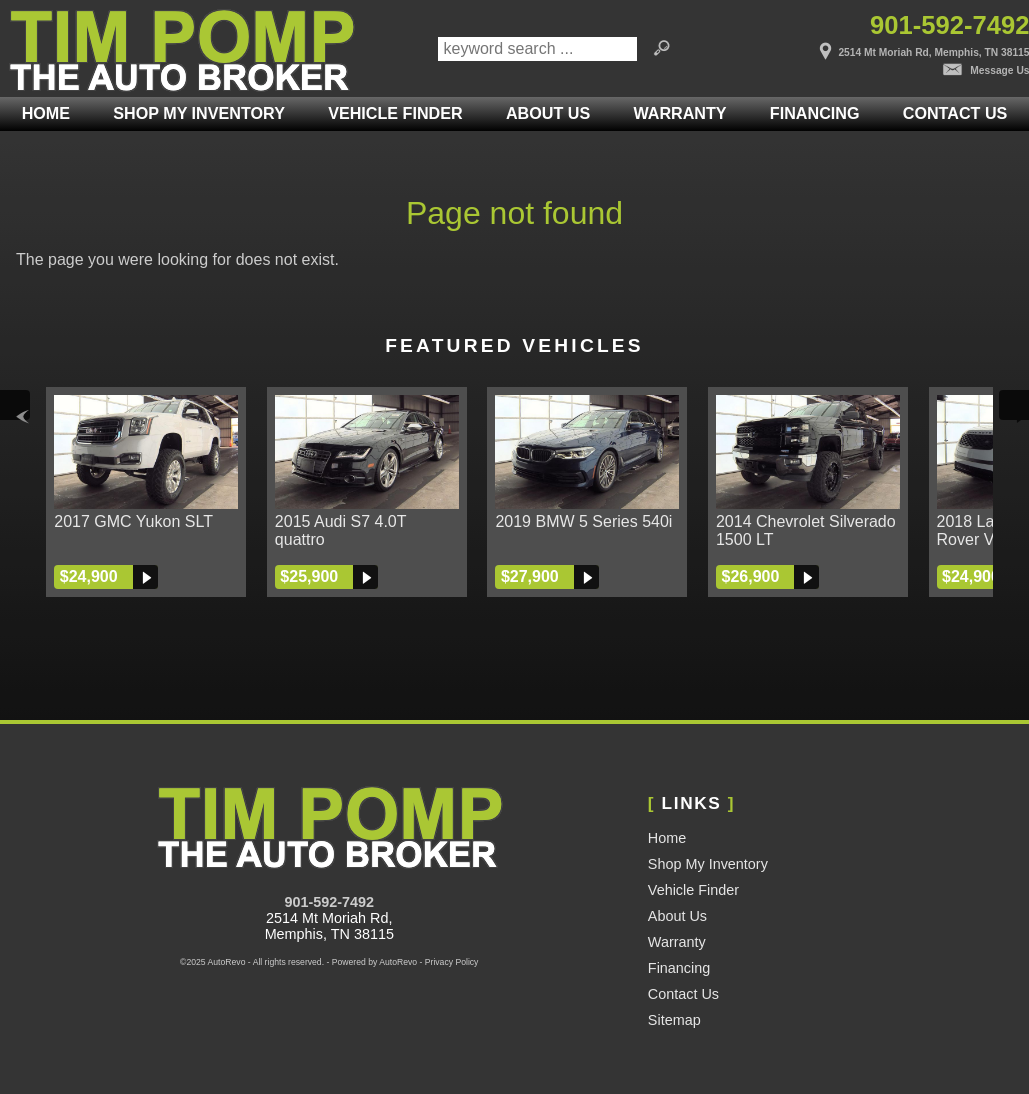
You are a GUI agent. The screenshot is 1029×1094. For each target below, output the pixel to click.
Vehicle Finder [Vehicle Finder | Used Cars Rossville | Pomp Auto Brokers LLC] (395, 113)
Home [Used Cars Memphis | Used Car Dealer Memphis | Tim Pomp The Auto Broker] (46, 113)
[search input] (537, 49)
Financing (679, 968)
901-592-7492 (329, 902)
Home (667, 838)
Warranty (677, 942)
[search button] (662, 49)
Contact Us (683, 994)
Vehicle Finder (693, 890)
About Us (677, 916)
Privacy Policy (452, 962)
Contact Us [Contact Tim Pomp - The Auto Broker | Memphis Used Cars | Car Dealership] (955, 113)
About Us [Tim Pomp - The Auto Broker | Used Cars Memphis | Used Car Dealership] (548, 113)
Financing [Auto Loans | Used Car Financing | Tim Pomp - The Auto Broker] (815, 113)
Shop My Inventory (198, 113)
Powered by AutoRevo (374, 962)
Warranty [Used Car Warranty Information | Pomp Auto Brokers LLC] (679, 113)
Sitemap (674, 1020)
